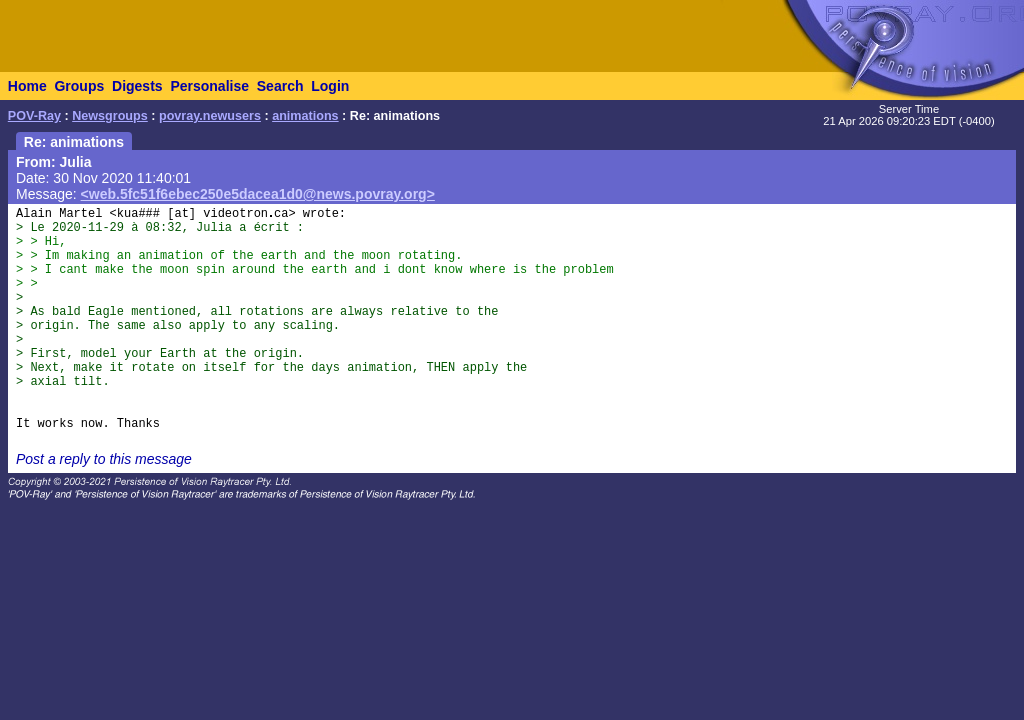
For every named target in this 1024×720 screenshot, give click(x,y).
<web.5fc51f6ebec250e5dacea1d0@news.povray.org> (258, 194)
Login (330, 86)
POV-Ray (34, 116)
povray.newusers (210, 116)
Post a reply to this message (104, 459)
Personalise (209, 86)
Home (27, 86)
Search (280, 86)
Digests (137, 86)
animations (305, 116)
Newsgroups (110, 116)
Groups (79, 86)
